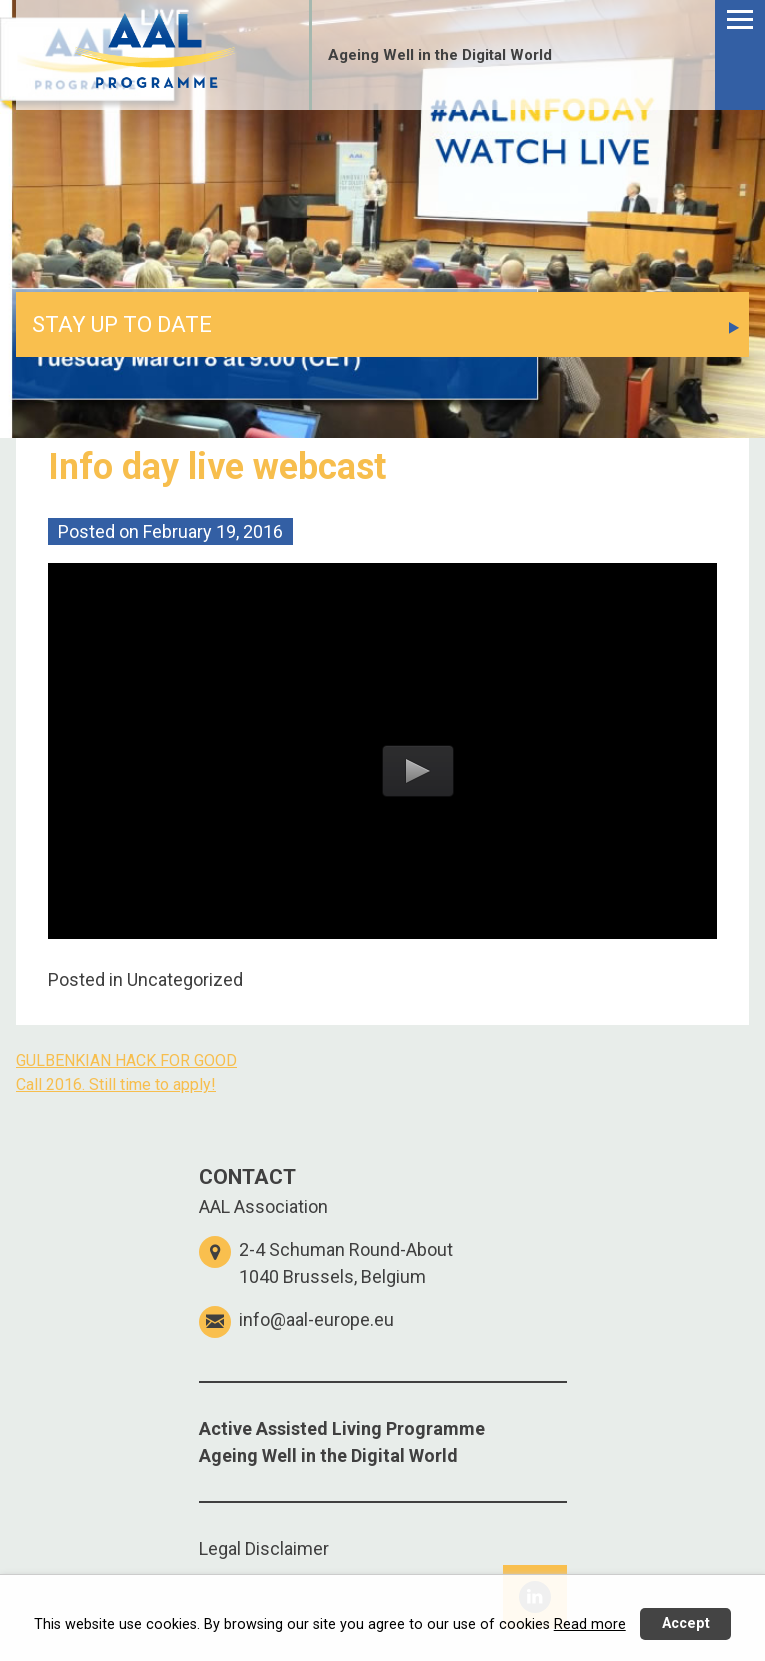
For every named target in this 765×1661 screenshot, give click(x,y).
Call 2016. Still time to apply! (116, 1084)
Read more (590, 1624)
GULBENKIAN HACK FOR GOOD (126, 1060)
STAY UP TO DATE (122, 324)
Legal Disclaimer (264, 1548)
